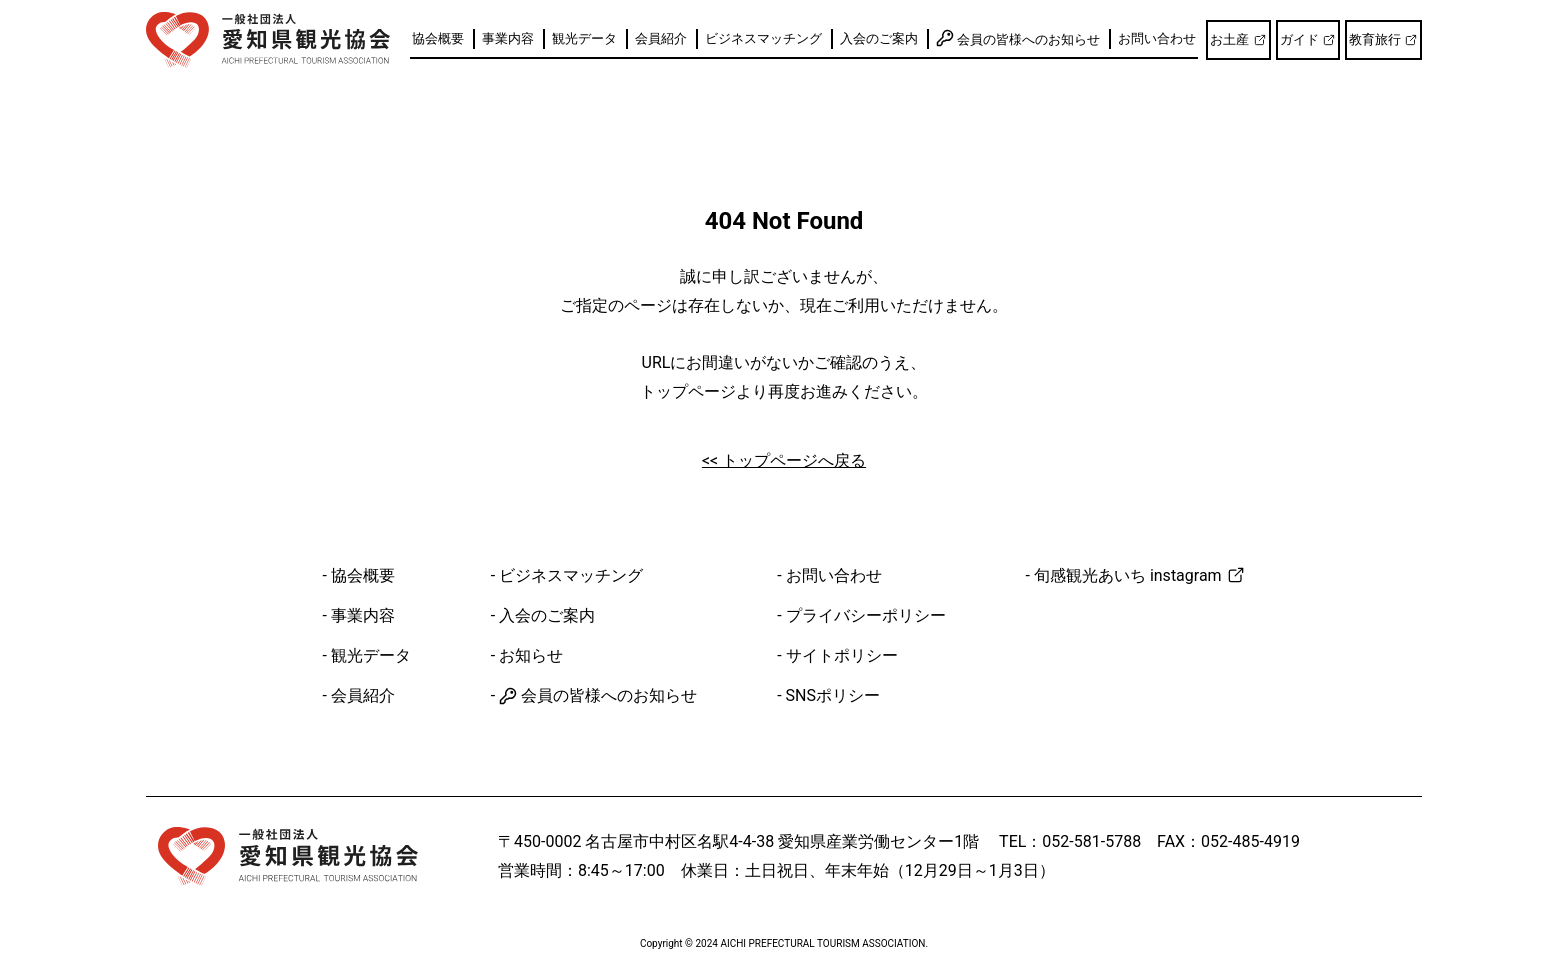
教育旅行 (1383, 39)
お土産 (1238, 39)
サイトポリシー (842, 655)
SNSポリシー (833, 695)
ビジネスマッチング (763, 38)
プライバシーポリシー (866, 615)
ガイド (1308, 39)
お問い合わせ (1157, 38)
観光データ (584, 38)
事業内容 (508, 38)
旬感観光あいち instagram (1140, 575)
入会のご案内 (879, 38)
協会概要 (438, 38)
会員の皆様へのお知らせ (1018, 38)
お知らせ (531, 655)
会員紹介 (661, 38)
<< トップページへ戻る (784, 460)
